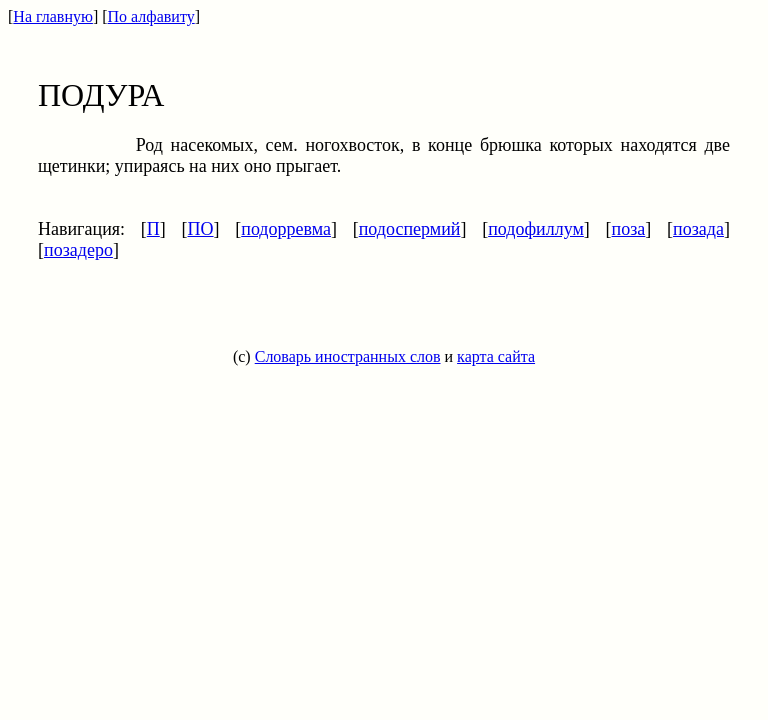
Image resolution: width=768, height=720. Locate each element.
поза (629, 229)
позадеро (78, 250)
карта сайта (496, 356)
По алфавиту (151, 16)
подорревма (286, 229)
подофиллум (536, 229)
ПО (201, 229)
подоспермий (410, 229)
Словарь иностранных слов (348, 356)
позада (698, 229)
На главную (53, 16)
